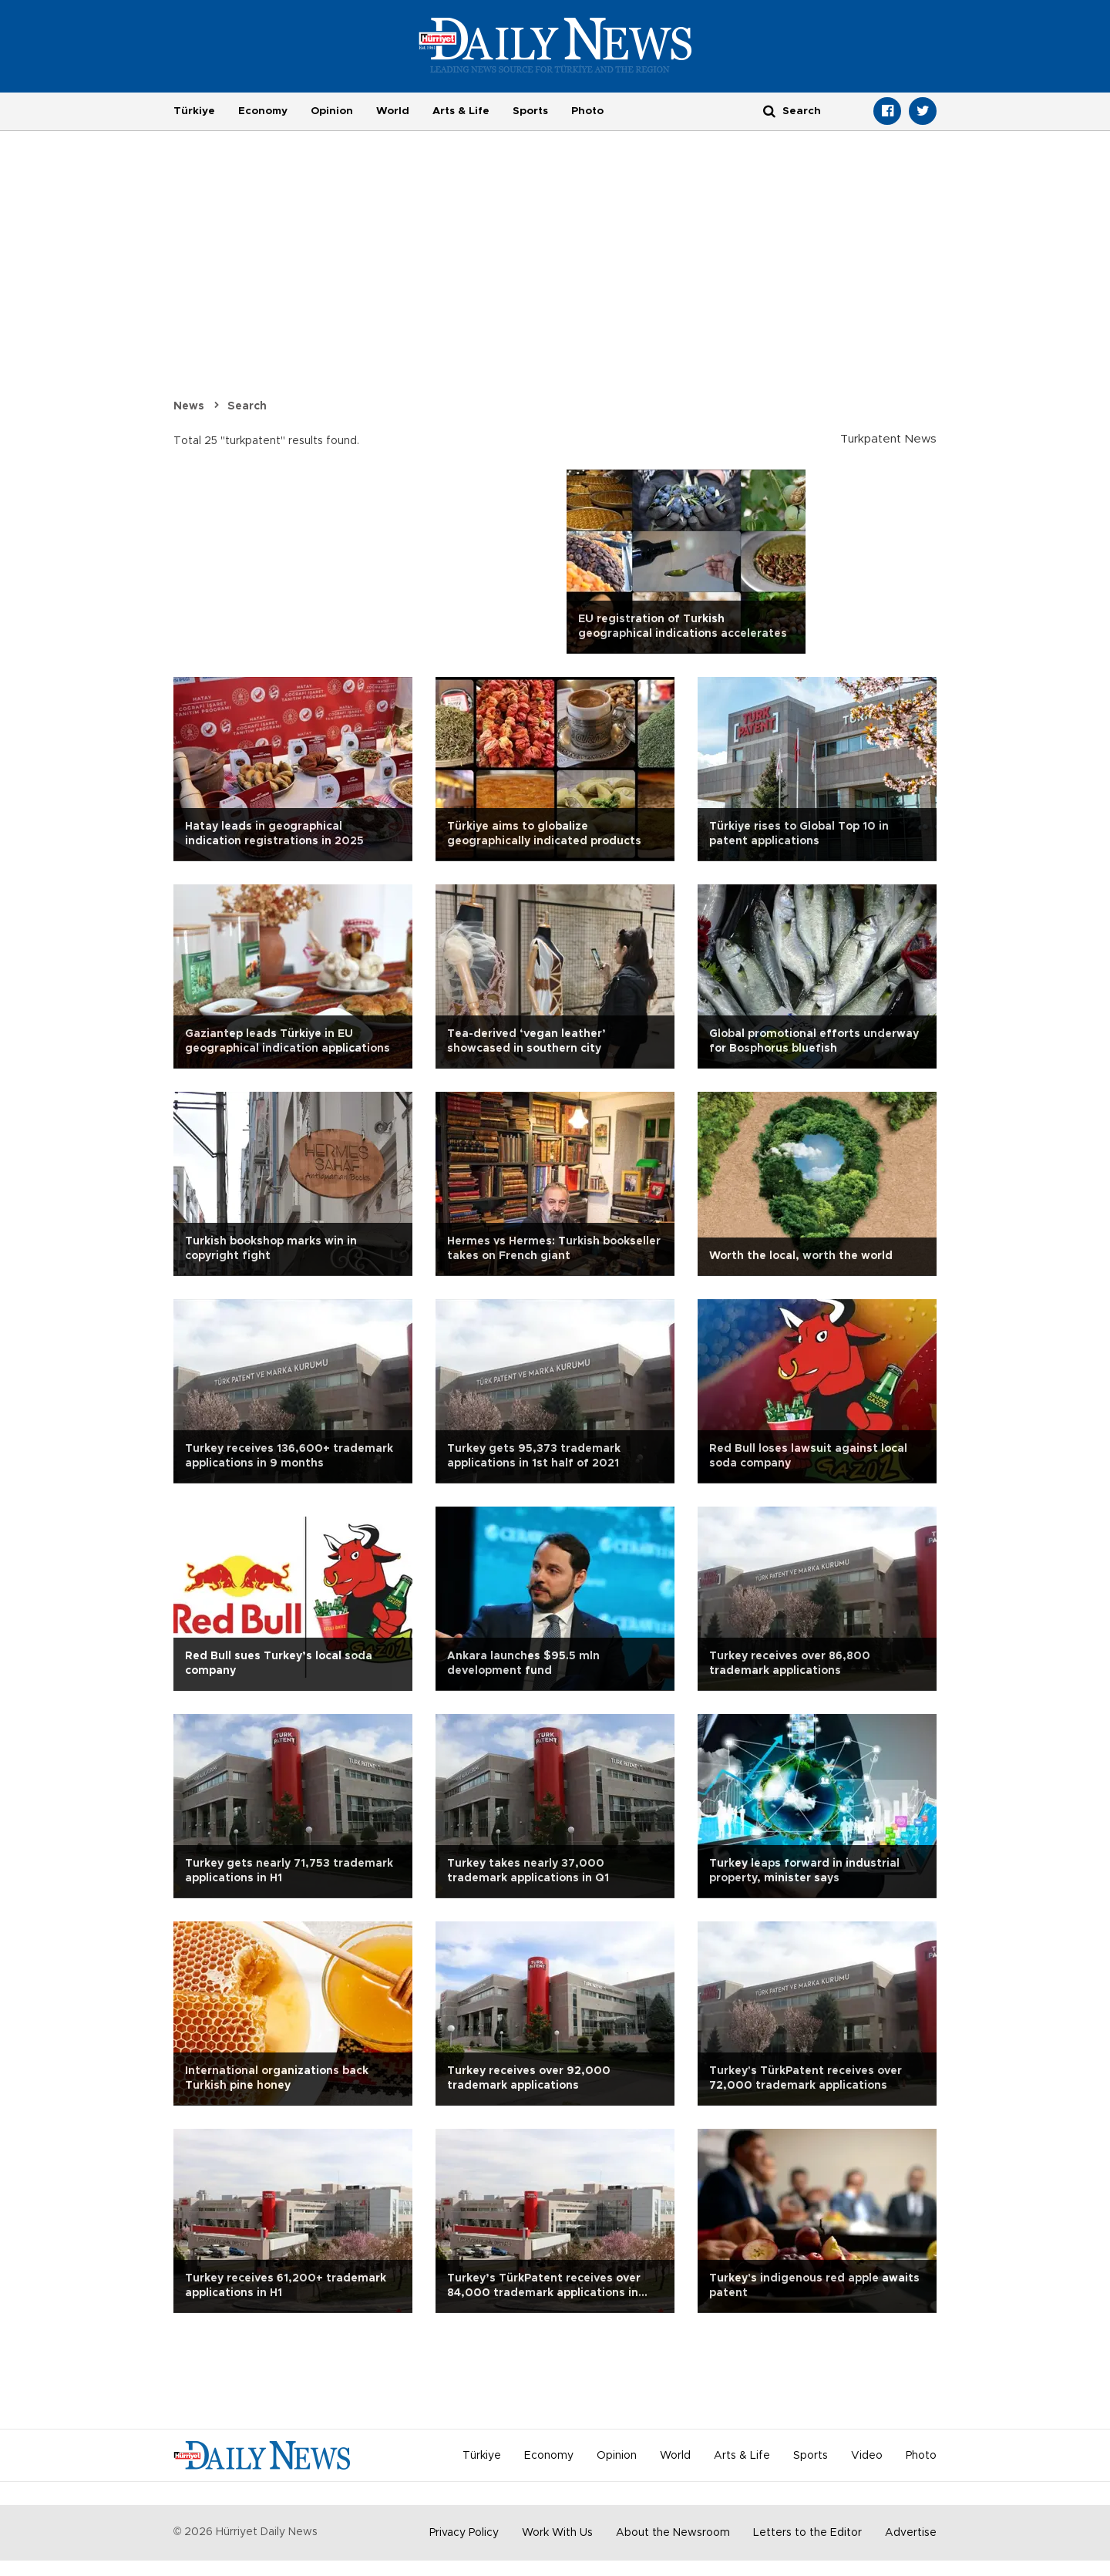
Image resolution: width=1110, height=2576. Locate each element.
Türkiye (194, 111)
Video (867, 2455)
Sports (530, 111)
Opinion (332, 111)
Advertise (911, 2532)
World (392, 111)
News (188, 406)
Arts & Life (460, 111)
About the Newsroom (673, 2532)
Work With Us (557, 2532)
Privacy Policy (464, 2532)
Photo (587, 111)
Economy (263, 111)
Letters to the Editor (807, 2532)
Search (247, 406)
